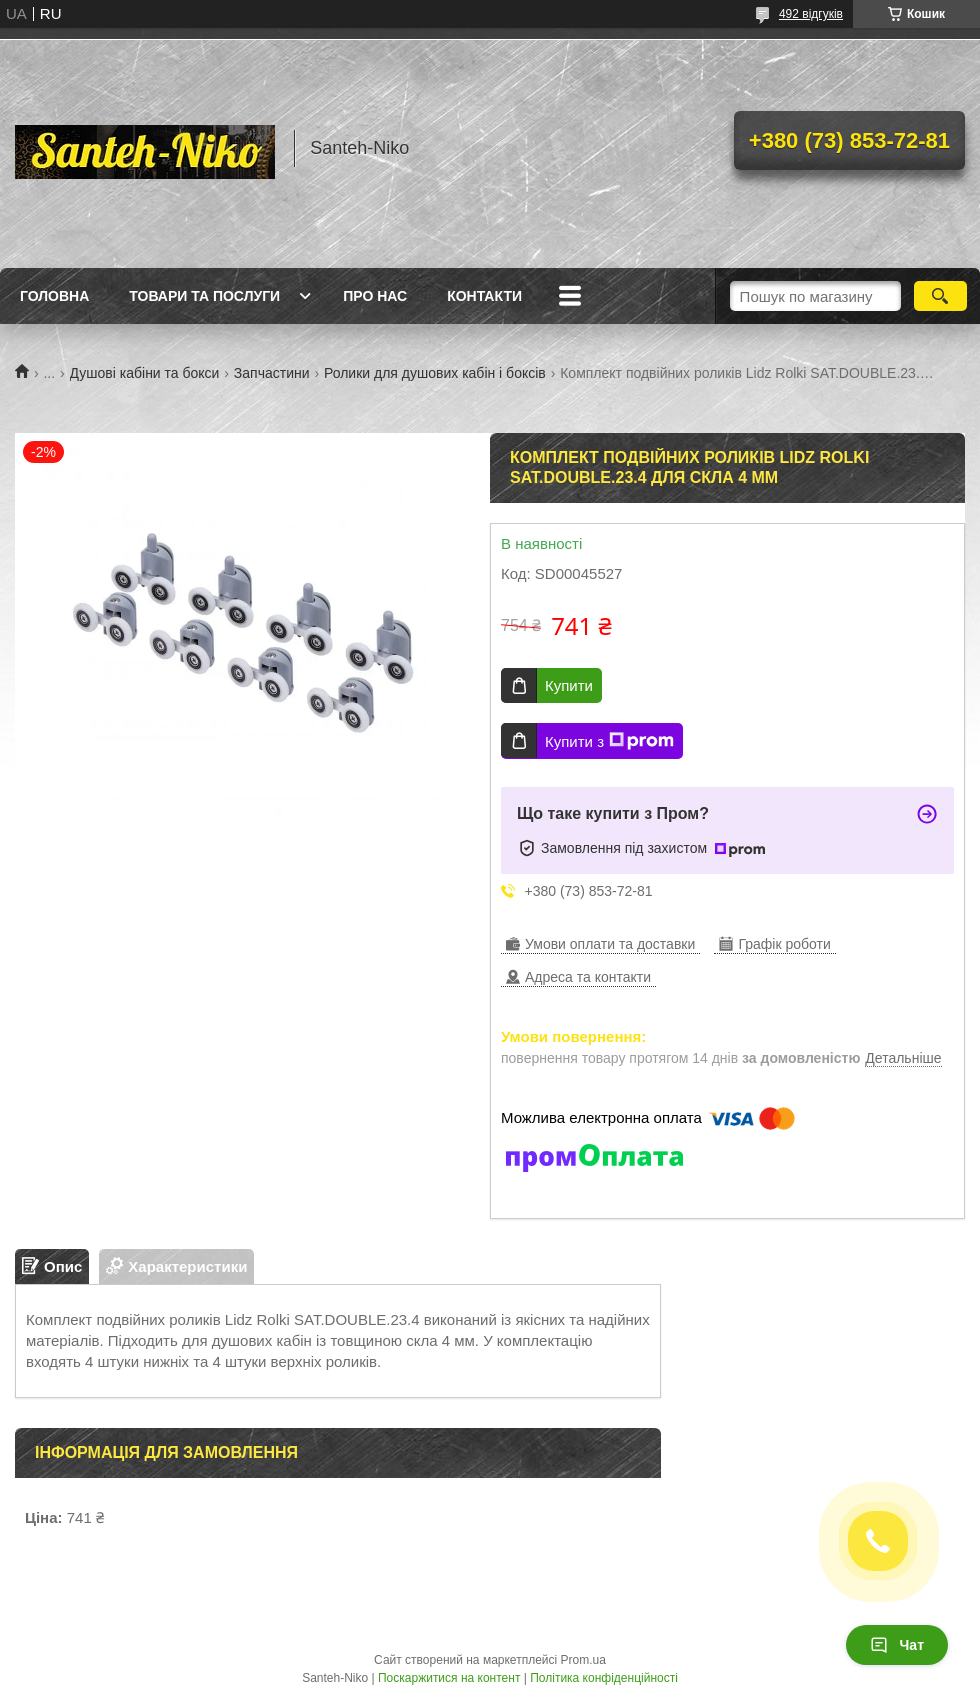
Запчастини (272, 373)
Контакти (484, 296)
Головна (54, 296)
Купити (569, 685)
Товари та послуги (204, 296)
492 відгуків (811, 14)
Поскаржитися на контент (449, 1678)
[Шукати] (940, 296)
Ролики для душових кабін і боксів (435, 373)
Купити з (609, 741)
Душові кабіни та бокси (145, 373)
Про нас (375, 296)
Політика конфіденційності (604, 1678)
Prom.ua (583, 1660)
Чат (897, 1645)
